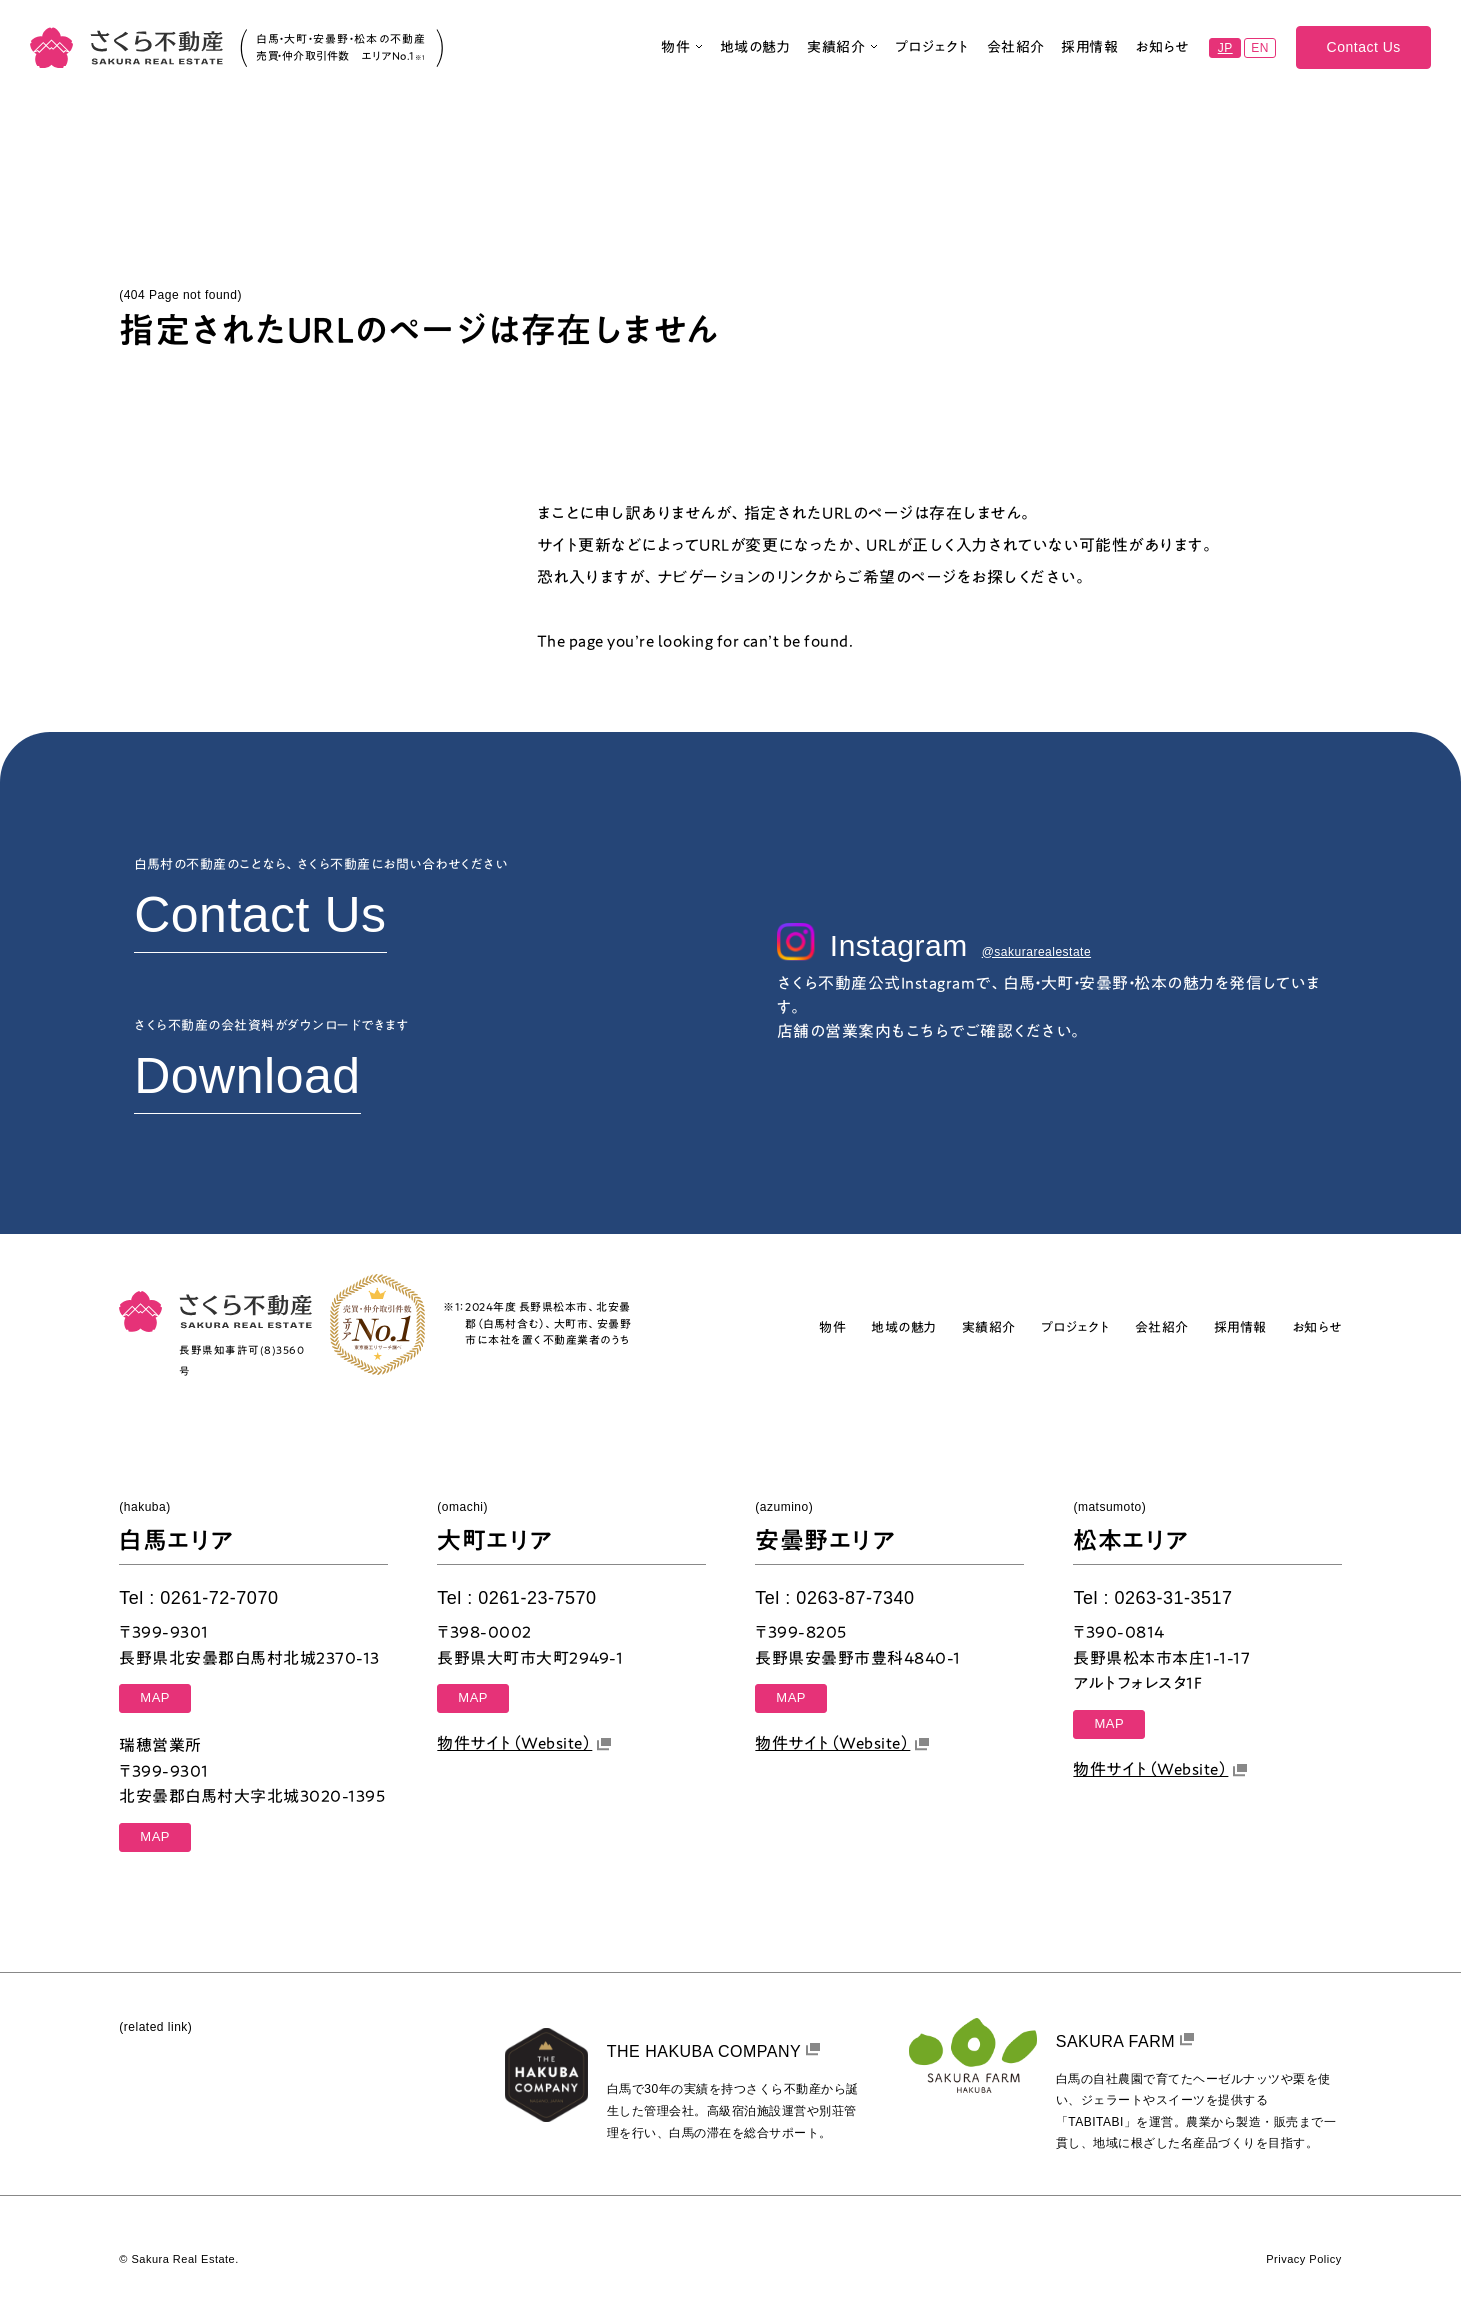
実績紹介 (842, 53)
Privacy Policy (1303, 2259)
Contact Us (1364, 53)
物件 (682, 53)
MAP (155, 1697)
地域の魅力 (755, 53)
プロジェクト (932, 53)
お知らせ (1162, 53)
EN (1260, 54)
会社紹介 (1016, 53)
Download (247, 1076)
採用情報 (1089, 53)
